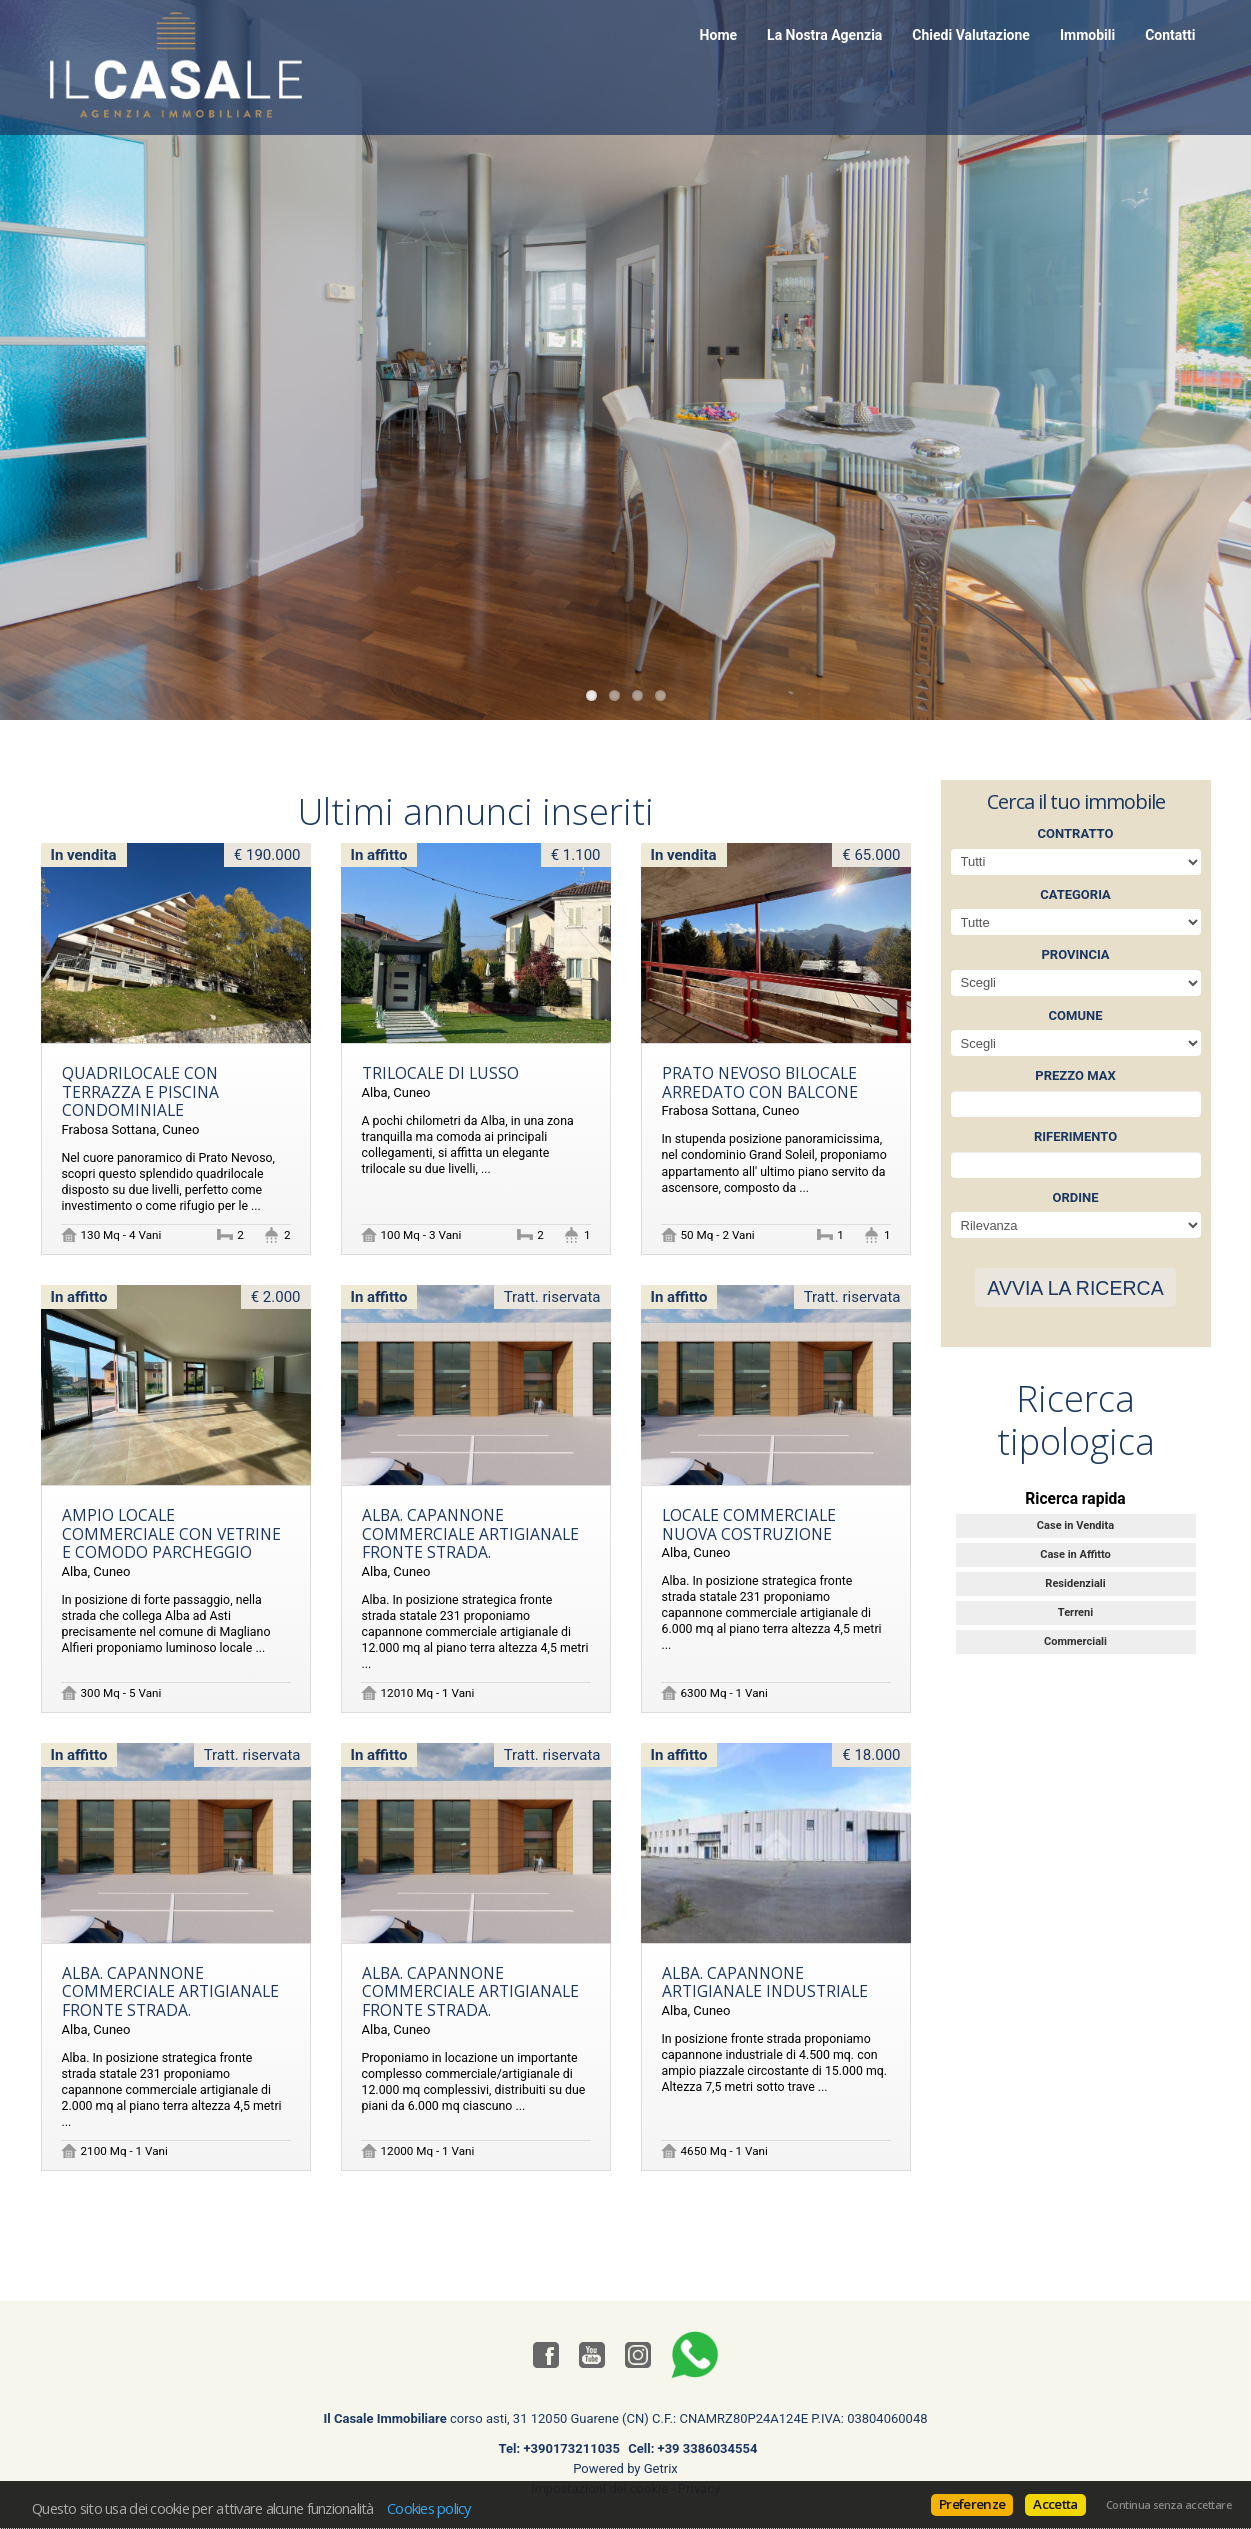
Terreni (1075, 1612)
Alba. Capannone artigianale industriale (765, 1982)
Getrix (661, 2468)
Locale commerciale (749, 1524)
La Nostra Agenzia (824, 35)
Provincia (1075, 954)
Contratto (1076, 833)
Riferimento (1075, 1136)
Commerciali (1075, 1641)
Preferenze (972, 2504)
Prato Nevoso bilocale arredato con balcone (760, 1082)
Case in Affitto (1075, 1554)
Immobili (1087, 35)
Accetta (1055, 2504)
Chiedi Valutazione (971, 35)
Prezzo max (1075, 1075)
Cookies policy (429, 2508)
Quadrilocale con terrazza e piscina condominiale (140, 1091)
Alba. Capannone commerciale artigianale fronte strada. (470, 1533)
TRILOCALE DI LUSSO (440, 1073)
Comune (1076, 1015)
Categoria (1075, 894)
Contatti (1170, 35)
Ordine (1075, 1197)
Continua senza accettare (1168, 2505)
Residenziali (1075, 1583)
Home (718, 35)
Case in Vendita (1075, 1525)
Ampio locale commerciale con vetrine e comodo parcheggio (171, 1533)
